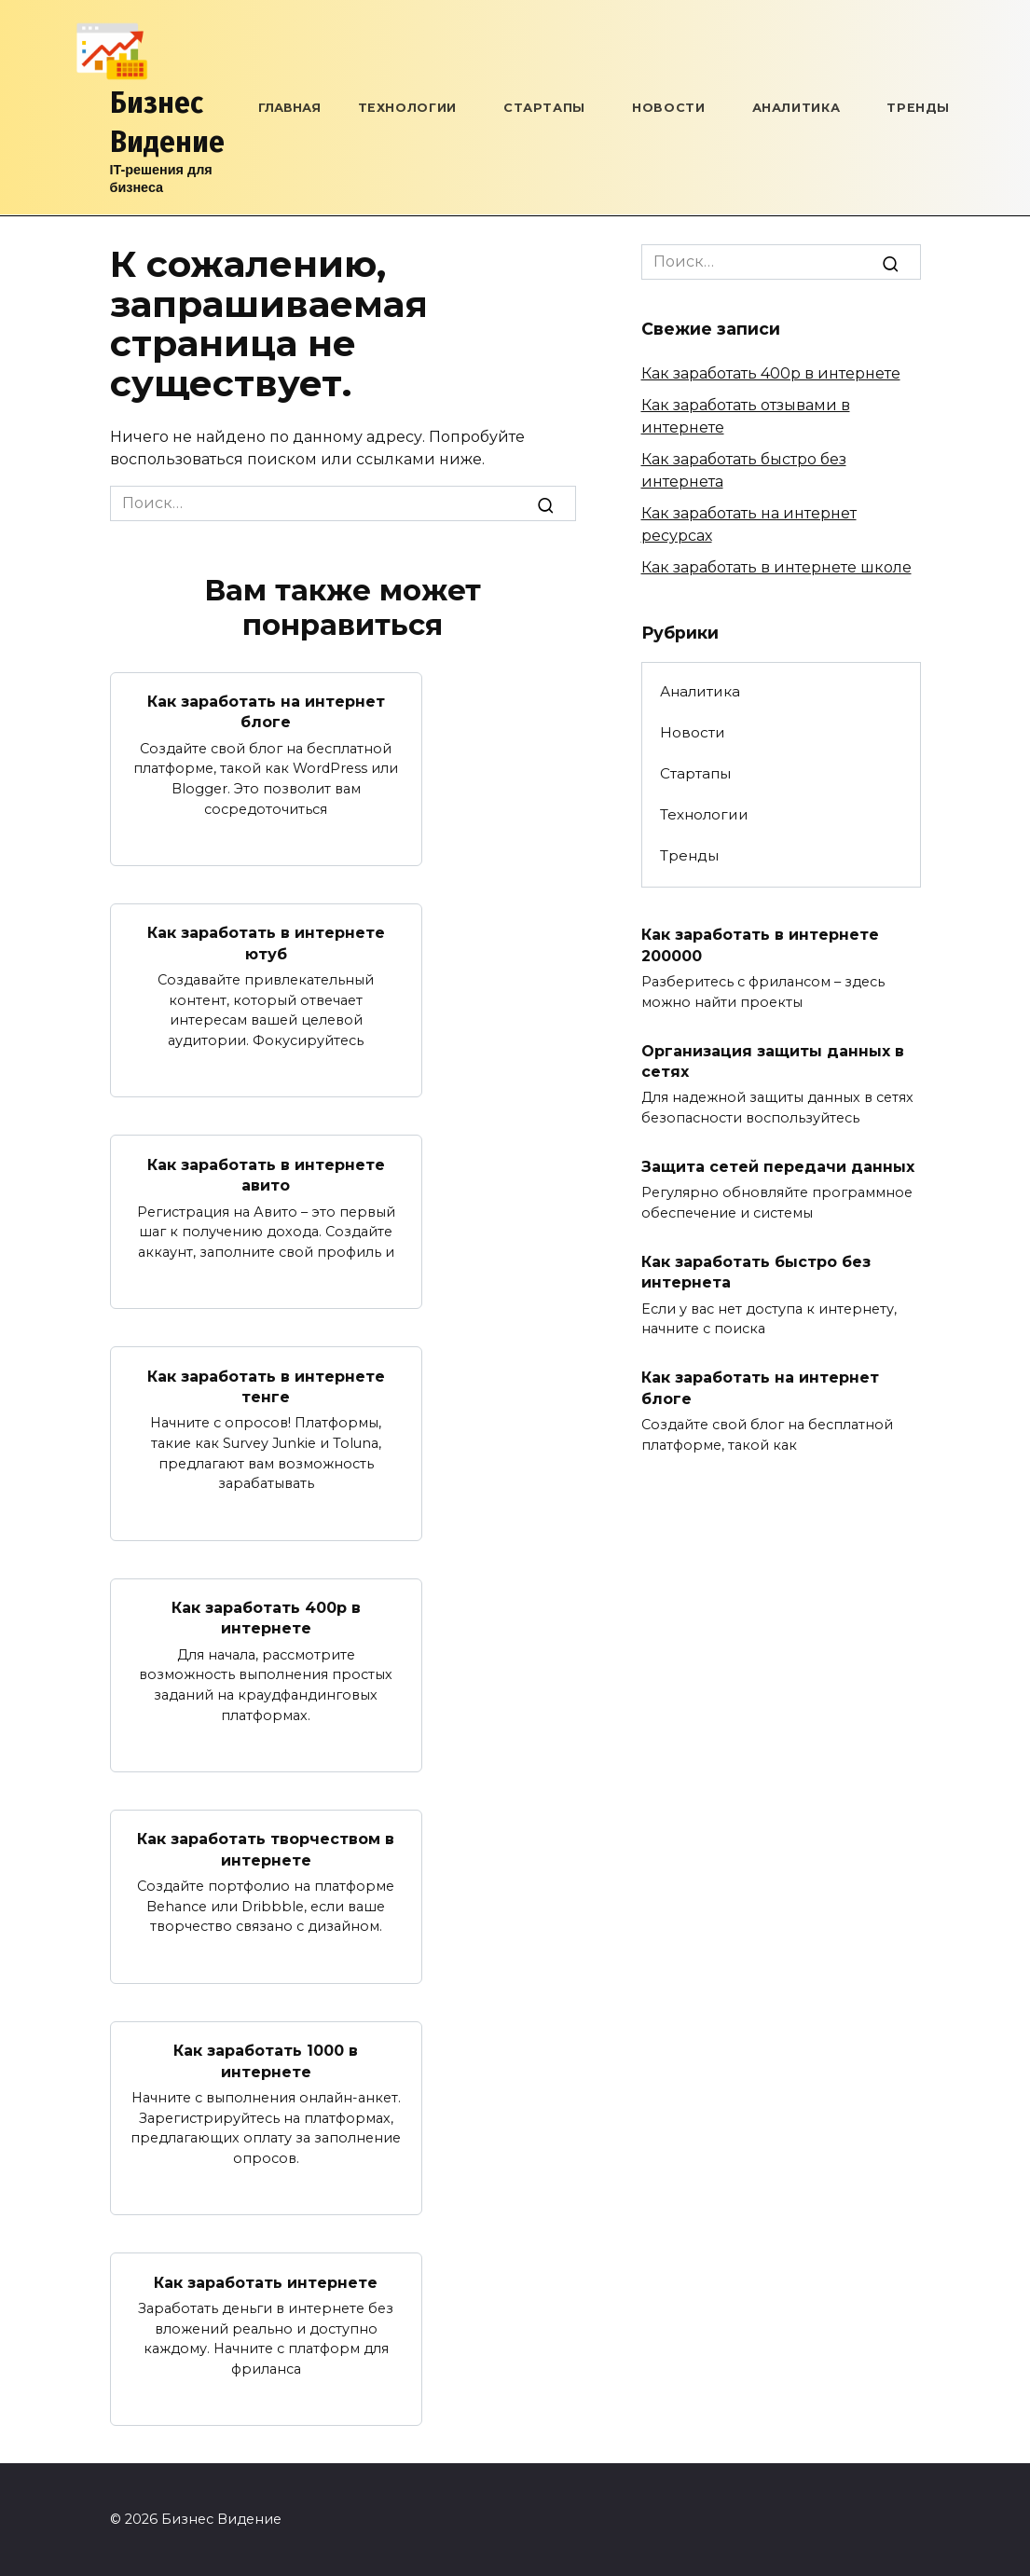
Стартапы (544, 108)
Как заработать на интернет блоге (266, 712)
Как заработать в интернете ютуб (266, 943)
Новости (668, 108)
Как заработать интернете (266, 2282)
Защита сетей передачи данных (777, 1167)
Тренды (918, 108)
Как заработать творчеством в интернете (265, 1849)
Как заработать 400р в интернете (266, 1618)
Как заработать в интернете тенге (266, 1386)
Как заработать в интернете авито (266, 1174)
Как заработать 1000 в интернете (265, 2061)
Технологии (407, 108)
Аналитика (796, 108)
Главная (289, 108)
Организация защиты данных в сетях (772, 1060)
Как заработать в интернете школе (776, 567)
